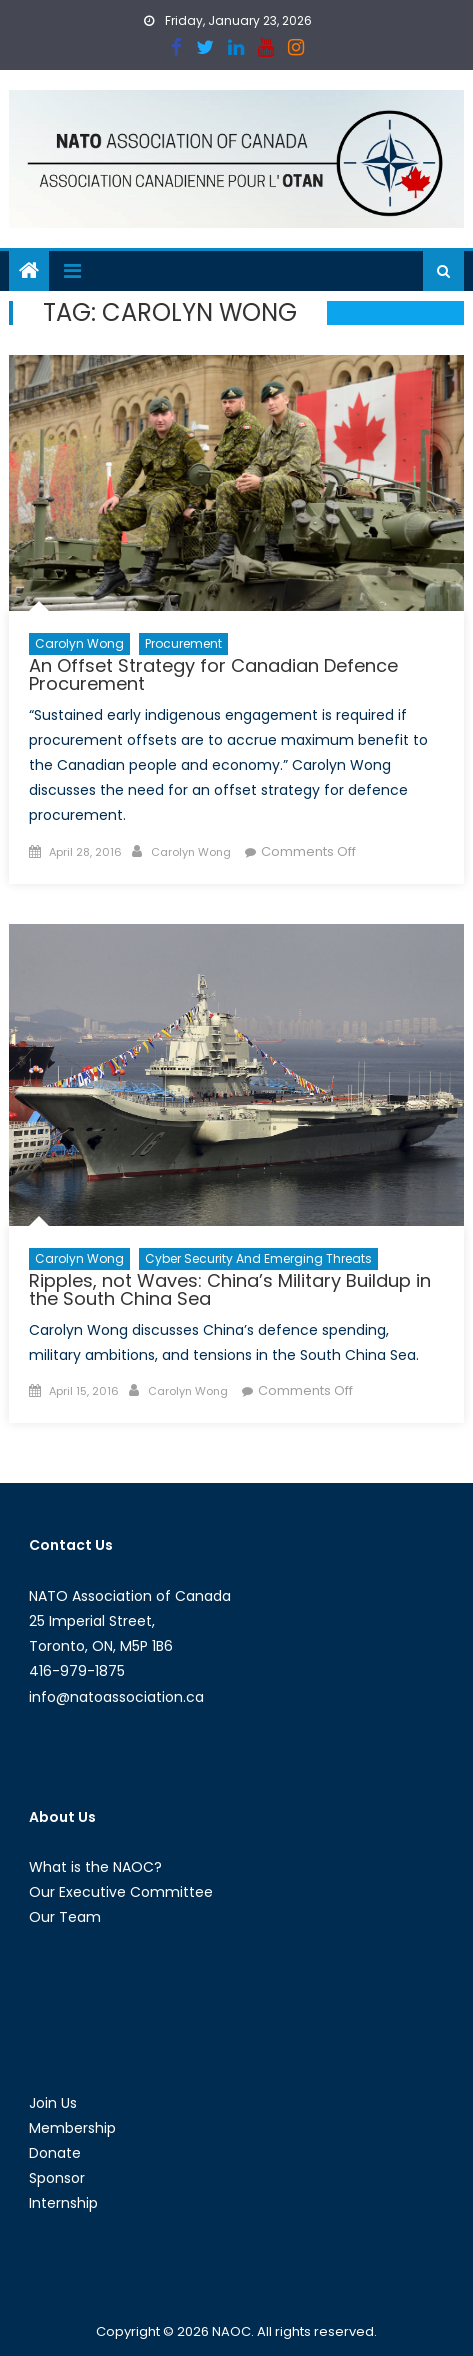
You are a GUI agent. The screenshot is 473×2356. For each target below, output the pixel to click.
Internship (63, 2203)
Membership (72, 2128)
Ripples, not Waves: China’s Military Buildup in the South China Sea (230, 1289)
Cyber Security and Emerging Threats (258, 1258)
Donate (55, 2153)
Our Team (65, 1917)
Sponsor (57, 2178)
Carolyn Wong (79, 643)
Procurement (183, 643)
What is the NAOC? (95, 1867)
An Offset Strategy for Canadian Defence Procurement (213, 674)
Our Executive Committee (121, 1892)
